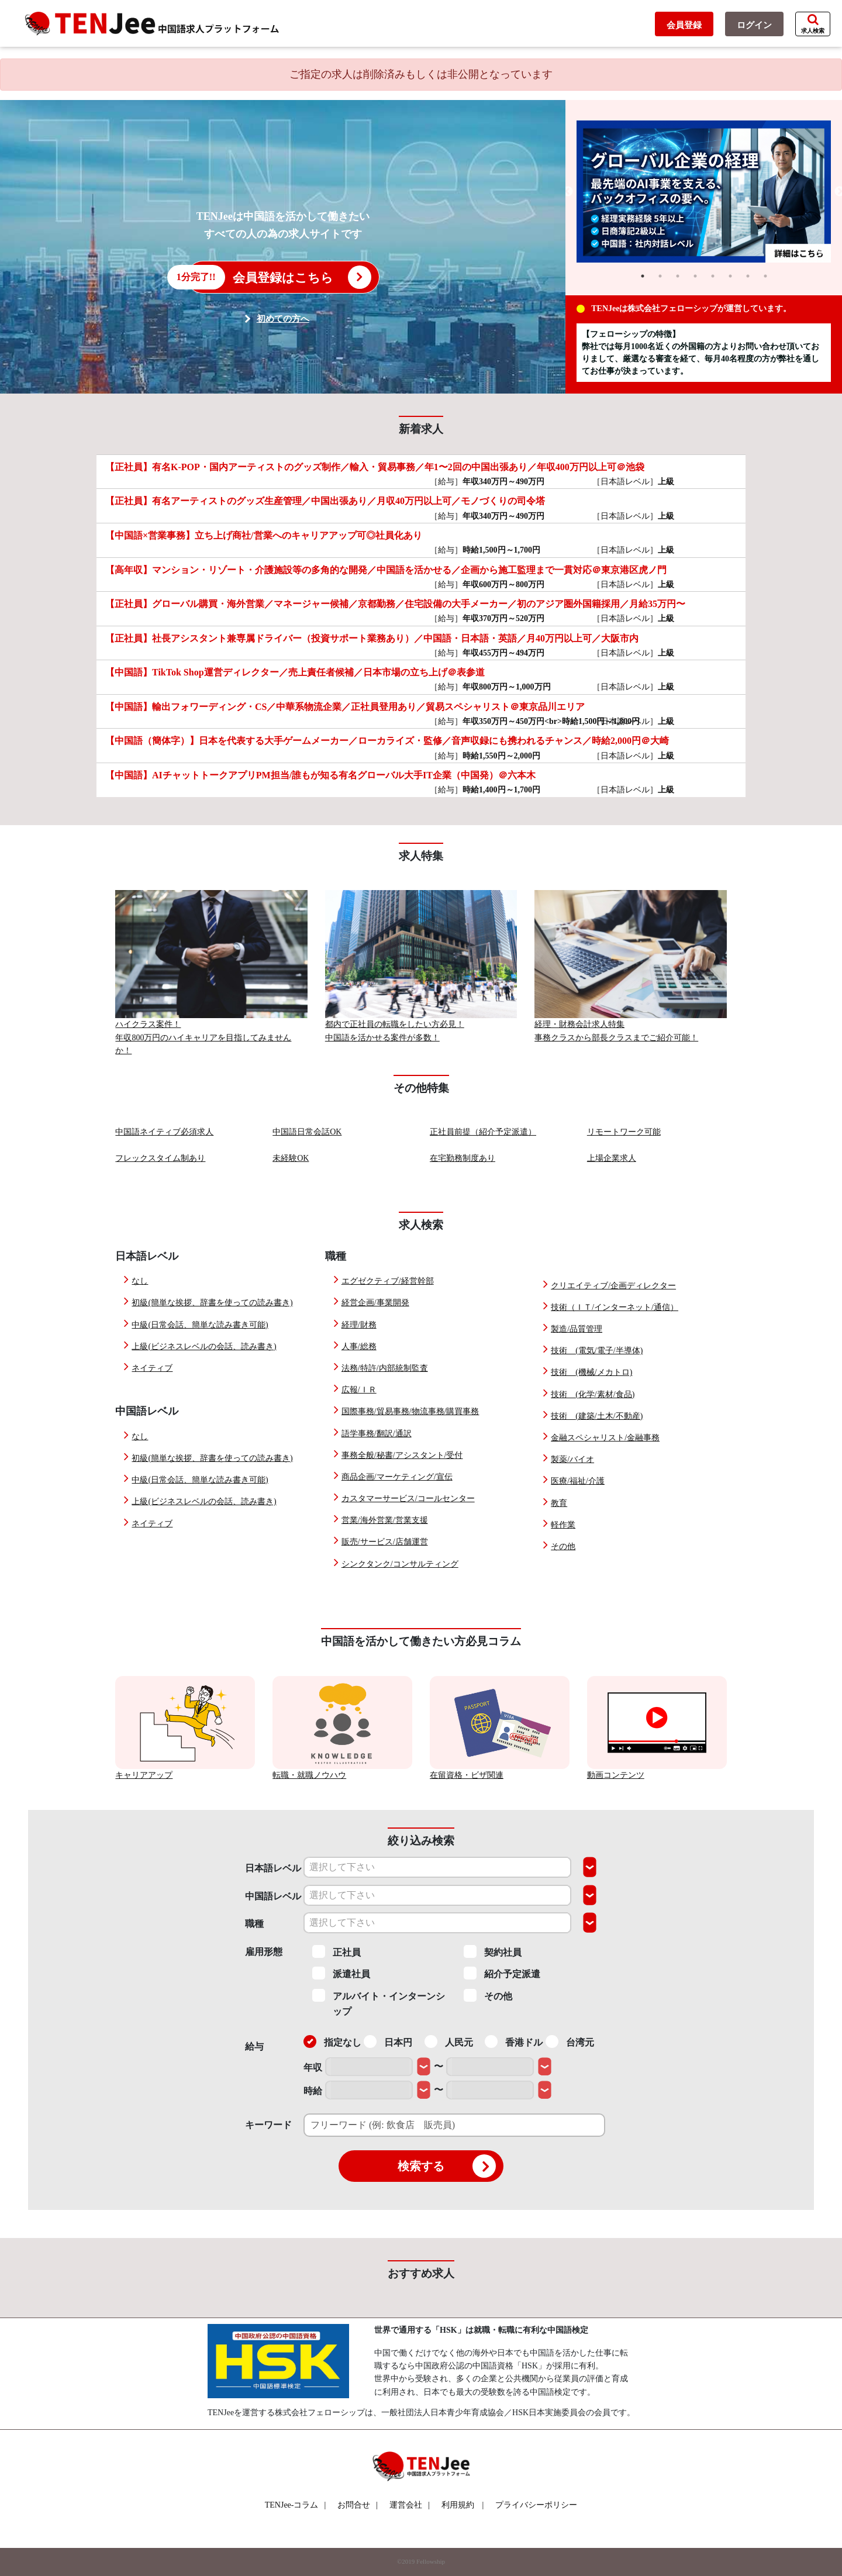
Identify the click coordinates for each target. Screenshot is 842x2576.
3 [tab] (678, 276)
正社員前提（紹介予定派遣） (483, 1131)
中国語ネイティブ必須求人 (164, 1131)
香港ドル (514, 2041)
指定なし (332, 2041)
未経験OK (290, 1158)
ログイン (754, 25)
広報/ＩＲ (359, 1389)
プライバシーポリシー (536, 2505)
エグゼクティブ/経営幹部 (387, 1281)
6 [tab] (730, 276)
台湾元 (570, 2041)
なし (140, 1281)
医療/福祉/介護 (578, 1481)
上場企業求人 (611, 1158)
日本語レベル (273, 1868)
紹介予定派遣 (502, 1973)
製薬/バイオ (572, 1459)
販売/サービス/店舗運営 (384, 1541)
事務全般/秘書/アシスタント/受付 (402, 1455)
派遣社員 (341, 1973)
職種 (254, 1924)
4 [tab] (695, 276)
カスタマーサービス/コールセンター (408, 1498)
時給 (312, 2091)
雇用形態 (263, 1952)
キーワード (268, 2125)
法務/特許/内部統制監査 (384, 1368)
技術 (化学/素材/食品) (592, 1394)
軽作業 (563, 1524)
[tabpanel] (704, 191)
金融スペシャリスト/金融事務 (605, 1437)
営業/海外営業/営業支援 (384, 1520)
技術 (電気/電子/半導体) (597, 1350)
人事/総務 (359, 1346)
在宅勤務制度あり (462, 1158)
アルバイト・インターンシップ (378, 2002)
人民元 (449, 2041)
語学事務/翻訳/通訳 (376, 1433)
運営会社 (409, 2505)
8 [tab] (765, 276)
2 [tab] (660, 276)
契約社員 (493, 1951)
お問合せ (357, 2505)
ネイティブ (152, 1368)
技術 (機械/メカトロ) (591, 1372)
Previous (568, 192)
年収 (312, 2067)
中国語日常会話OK (306, 1131)
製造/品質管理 (576, 1329)
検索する (447, 2166)
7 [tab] (748, 276)
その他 (563, 1546)
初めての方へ (283, 318)
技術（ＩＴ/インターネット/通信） (614, 1307)
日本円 (388, 2041)
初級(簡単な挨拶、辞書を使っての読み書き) (212, 1302)
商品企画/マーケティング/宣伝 (397, 1477)
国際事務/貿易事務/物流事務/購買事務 (410, 1411)
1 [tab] (642, 276)
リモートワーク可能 (624, 1131)
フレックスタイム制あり (160, 1158)
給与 (254, 2046)
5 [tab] (713, 276)
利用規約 (457, 2505)
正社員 (336, 1951)
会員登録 (684, 25)
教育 (559, 1503)
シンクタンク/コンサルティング (399, 1564)
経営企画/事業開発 (375, 1302)
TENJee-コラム (295, 2505)
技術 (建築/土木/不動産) (597, 1416)
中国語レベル (273, 1896)
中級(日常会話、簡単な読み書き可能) (200, 1324)
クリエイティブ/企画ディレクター (613, 1285)
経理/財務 (359, 1324)
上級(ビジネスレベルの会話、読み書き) (204, 1346)
